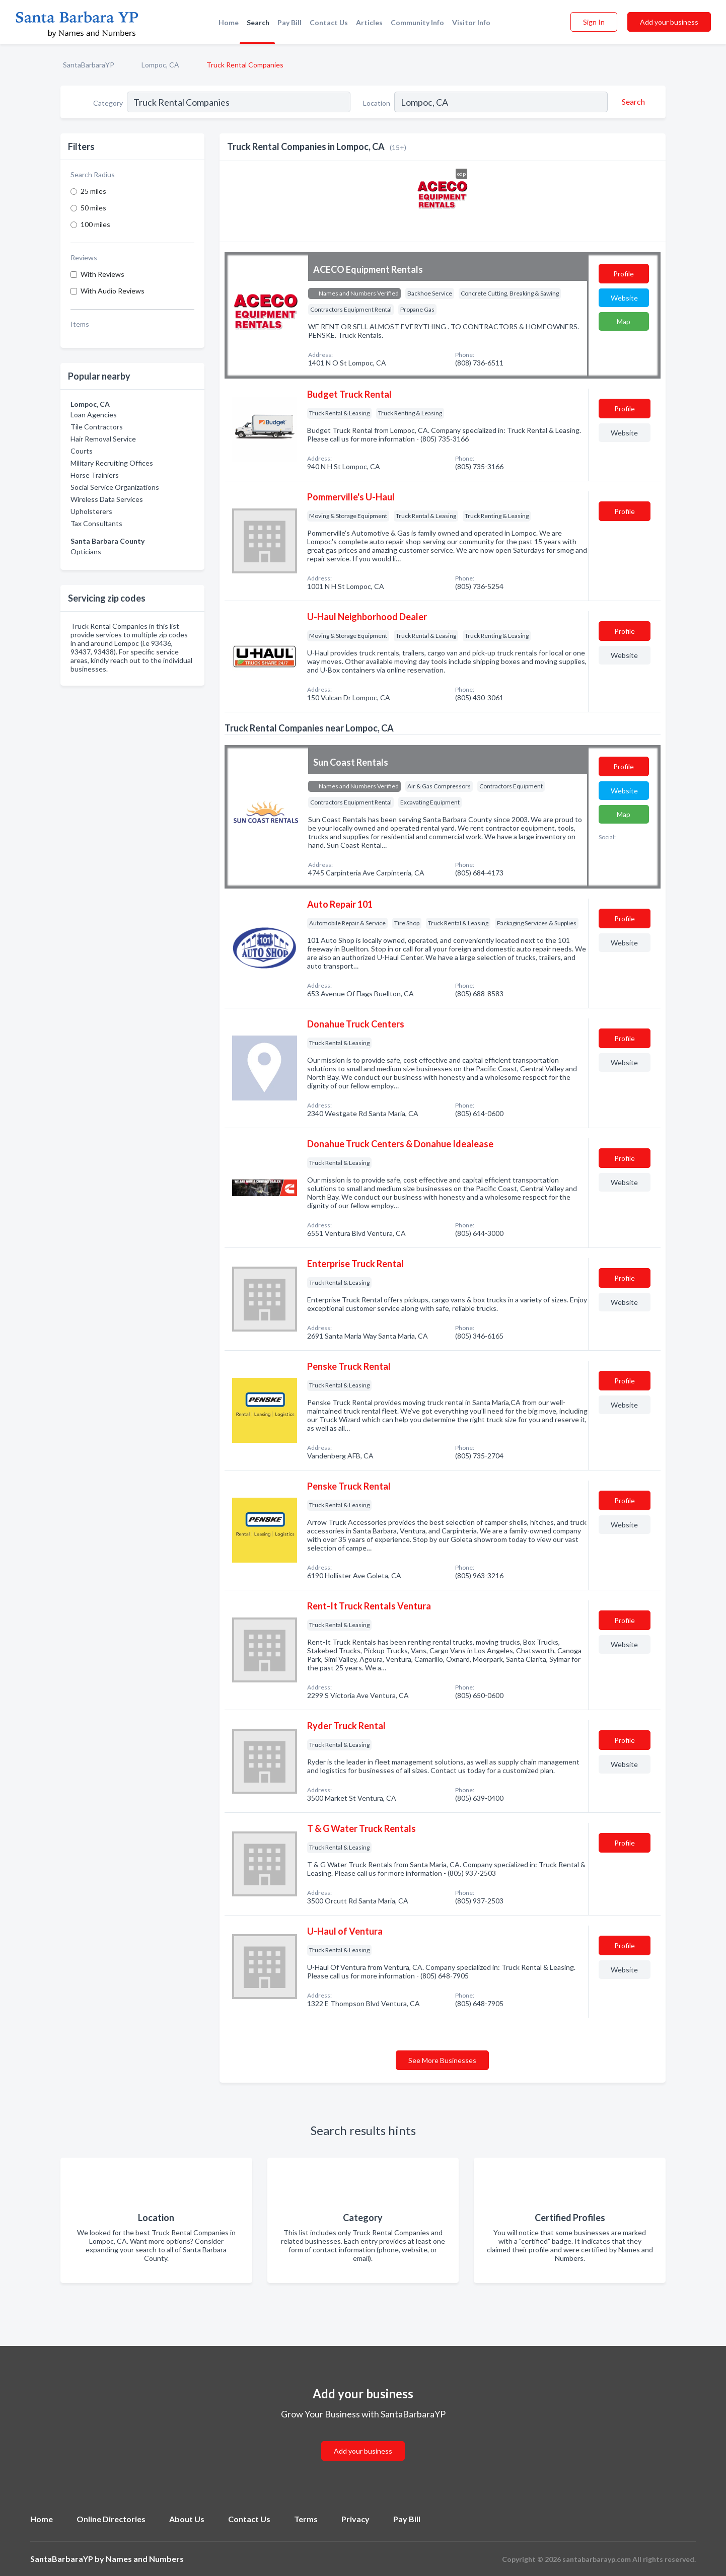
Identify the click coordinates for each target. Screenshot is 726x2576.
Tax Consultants (96, 523)
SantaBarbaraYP (88, 64)
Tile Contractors (96, 426)
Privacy (355, 2519)
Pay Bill (289, 22)
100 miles (95, 224)
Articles (369, 22)
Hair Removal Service (103, 438)
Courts (81, 451)
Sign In (594, 22)
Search (258, 22)
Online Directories (111, 2519)
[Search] (632, 102)
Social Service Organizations (114, 487)
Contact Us (329, 22)
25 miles (93, 191)
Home (229, 22)
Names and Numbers (145, 2558)
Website (624, 297)
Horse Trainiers (94, 475)
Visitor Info (471, 22)
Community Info (417, 22)
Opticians (85, 551)
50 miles (93, 207)
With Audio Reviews (112, 290)
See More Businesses (442, 2060)
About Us (186, 2519)
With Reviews (102, 274)
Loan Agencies (93, 414)
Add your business (669, 22)
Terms (306, 2519)
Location (376, 103)
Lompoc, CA (160, 64)
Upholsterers (91, 511)
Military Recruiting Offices (111, 463)
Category (108, 103)
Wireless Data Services (106, 499)
